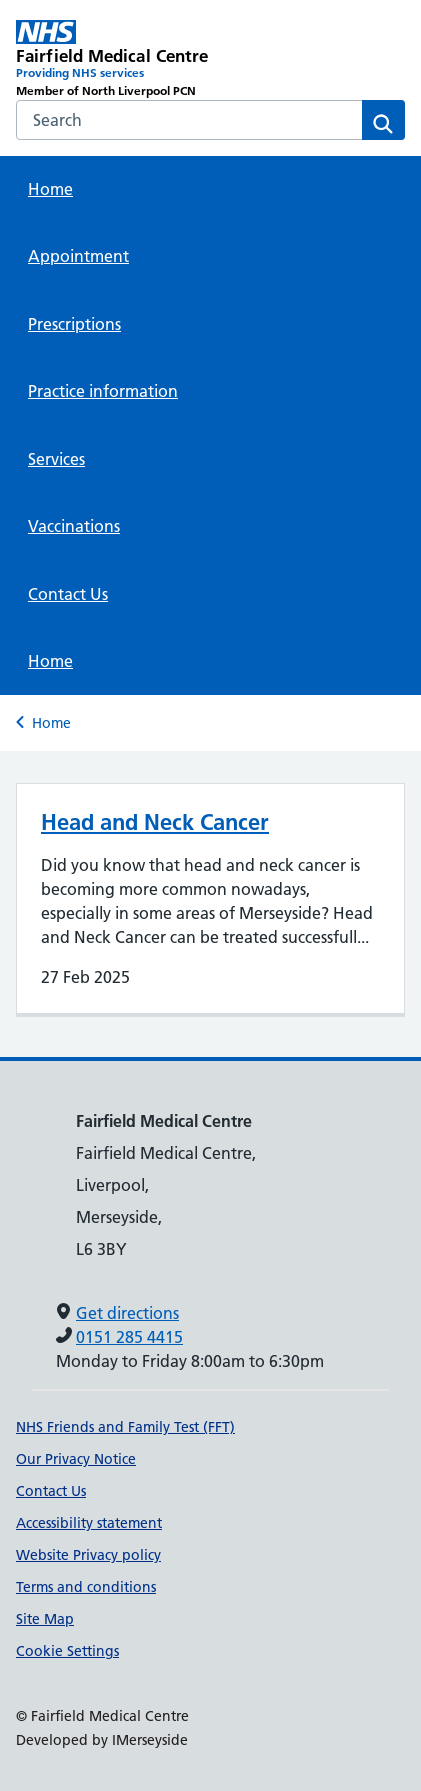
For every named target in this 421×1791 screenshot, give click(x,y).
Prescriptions (74, 324)
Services (56, 459)
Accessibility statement (89, 1523)
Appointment (78, 256)
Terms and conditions (86, 1587)
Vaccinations (74, 526)
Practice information (103, 391)
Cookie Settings (67, 1651)
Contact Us (68, 594)
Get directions (127, 1313)
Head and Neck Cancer (155, 822)
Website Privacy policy (88, 1555)
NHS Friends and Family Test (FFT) (125, 1427)
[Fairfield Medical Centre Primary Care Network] (113, 60)
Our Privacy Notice (76, 1459)
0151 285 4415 (129, 1337)
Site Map (45, 1619)
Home (50, 189)
